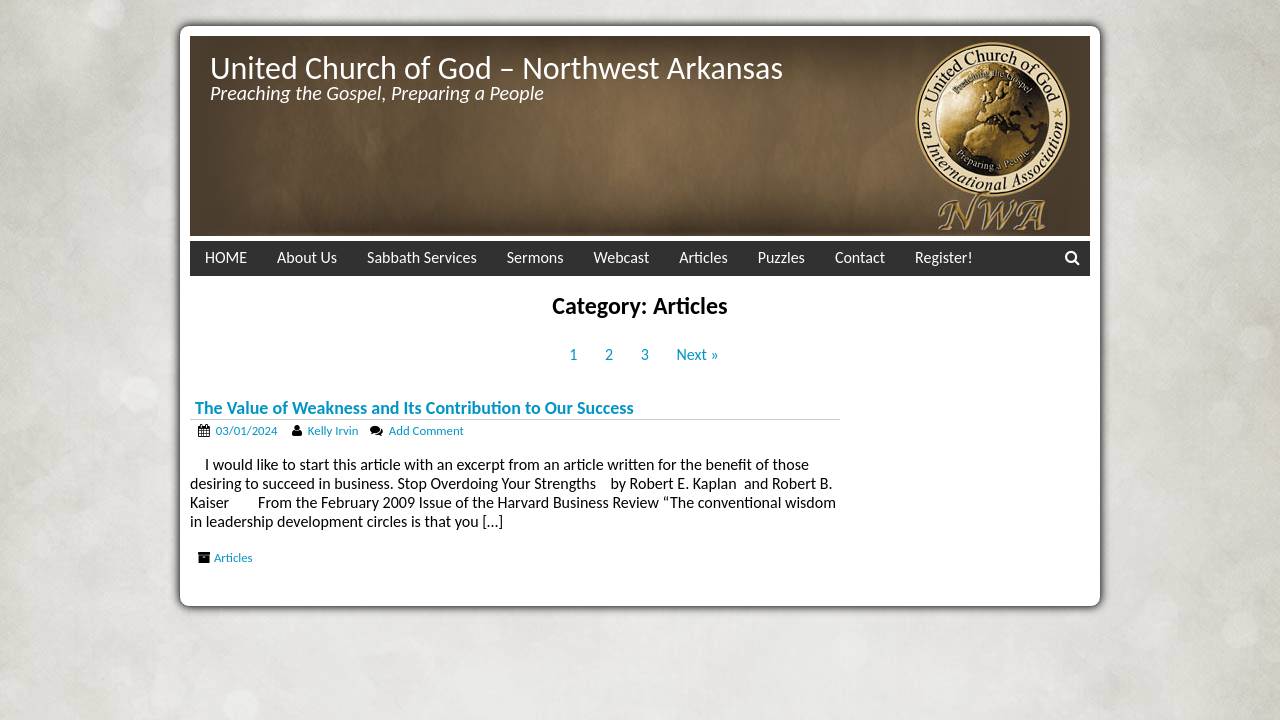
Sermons (535, 257)
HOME (226, 257)
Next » (698, 354)
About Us (307, 257)
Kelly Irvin (333, 430)
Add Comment (426, 430)
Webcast (622, 257)
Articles (703, 257)
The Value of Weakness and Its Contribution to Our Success (414, 408)
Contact (860, 257)
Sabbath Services (422, 257)
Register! (944, 257)
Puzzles (781, 257)
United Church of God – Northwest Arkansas (496, 68)
